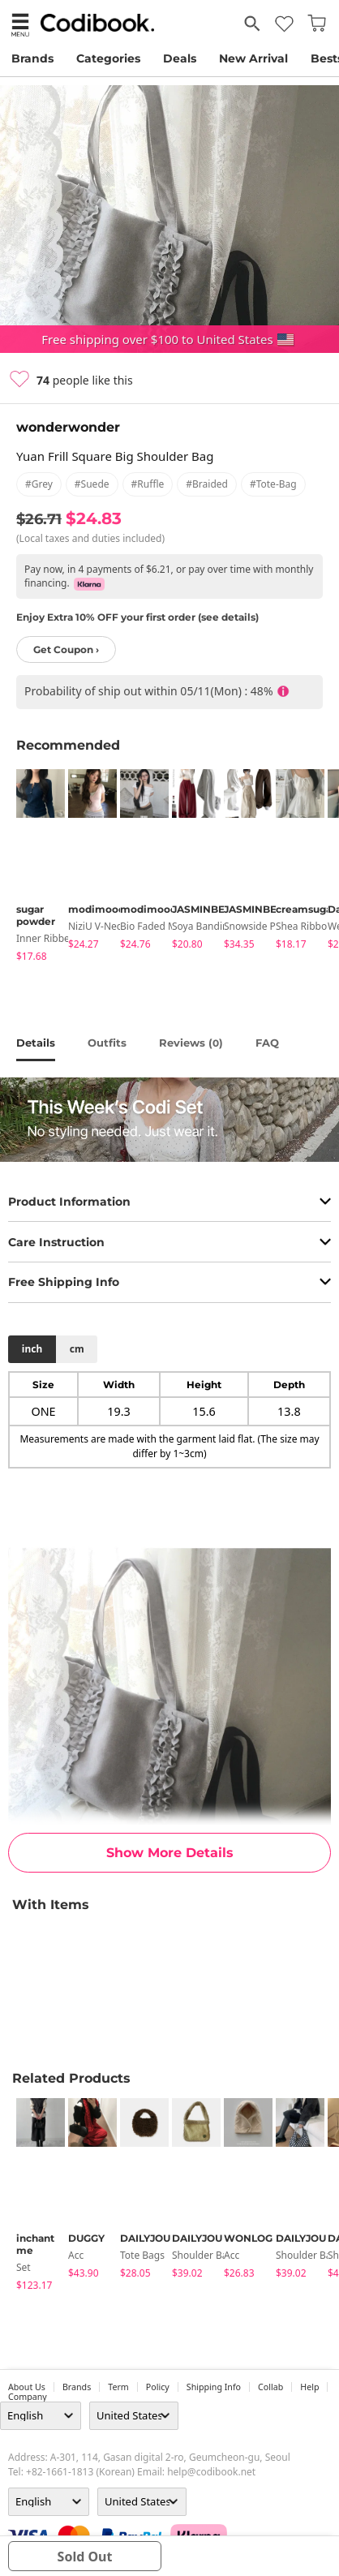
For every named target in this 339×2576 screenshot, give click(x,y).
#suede (92, 484)
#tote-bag (273, 484)
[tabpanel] (34, 868)
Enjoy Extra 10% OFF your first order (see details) (137, 617)
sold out (85, 2556)
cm (77, 1349)
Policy (158, 2387)
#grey (39, 484)
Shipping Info (214, 2387)
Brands (32, 58)
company (27, 2396)
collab (270, 2387)
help (309, 2387)
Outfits (107, 1042)
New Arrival (253, 58)
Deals (179, 58)
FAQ (267, 1042)
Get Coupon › (66, 649)
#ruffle (148, 484)
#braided (207, 484)
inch (32, 1349)
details (35, 1042)
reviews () (191, 1042)
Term (118, 2387)
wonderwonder (68, 427)
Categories (108, 58)
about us (26, 2387)
